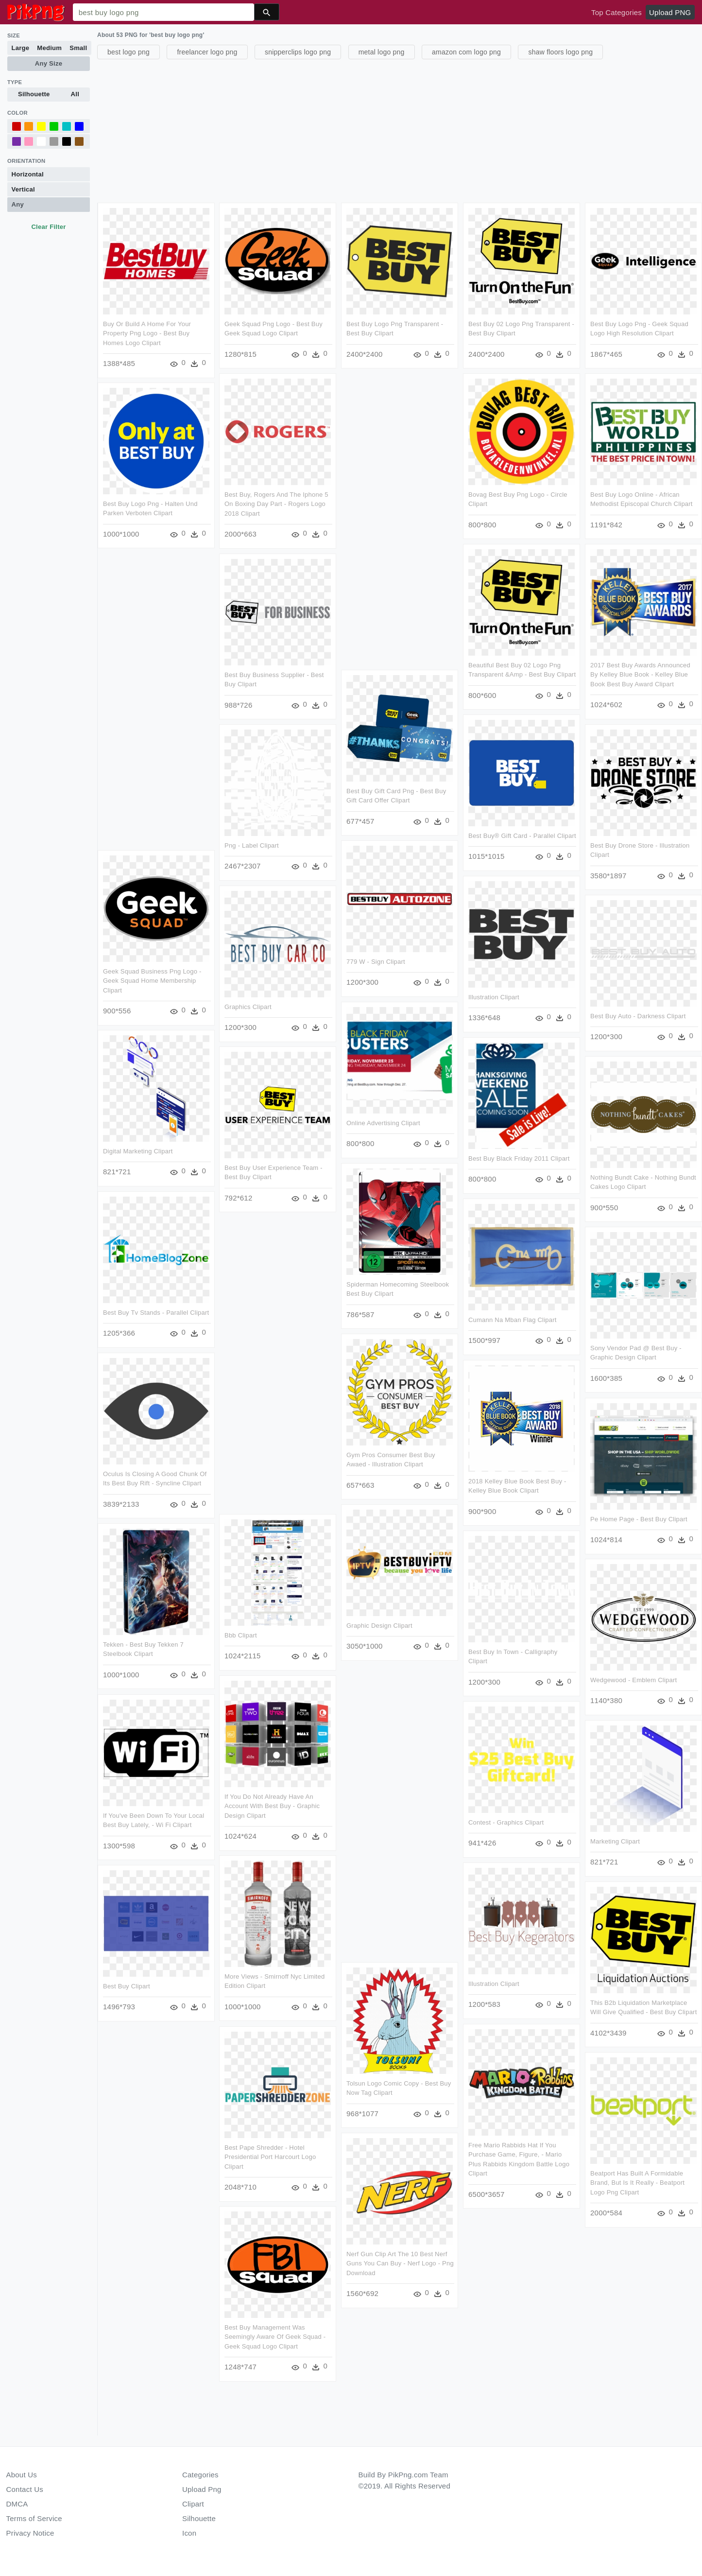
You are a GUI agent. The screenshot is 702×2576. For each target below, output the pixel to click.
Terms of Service (34, 2518)
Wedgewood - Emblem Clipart (633, 1679)
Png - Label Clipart (300, 845)
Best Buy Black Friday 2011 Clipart (519, 1160)
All (75, 94)
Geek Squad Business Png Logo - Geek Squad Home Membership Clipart (152, 980)
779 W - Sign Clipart (375, 961)
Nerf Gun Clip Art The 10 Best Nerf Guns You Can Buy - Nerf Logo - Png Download (400, 2263)
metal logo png (382, 52)
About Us (21, 2475)
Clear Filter (48, 226)
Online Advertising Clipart (383, 1122)
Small (78, 48)
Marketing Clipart (614, 1840)
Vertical (23, 189)
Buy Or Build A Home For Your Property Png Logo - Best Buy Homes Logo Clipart (147, 333)
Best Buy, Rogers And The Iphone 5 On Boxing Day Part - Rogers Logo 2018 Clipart (276, 504)
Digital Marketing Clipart (138, 1151)
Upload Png (202, 2489)
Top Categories (616, 12)
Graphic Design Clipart (379, 1625)
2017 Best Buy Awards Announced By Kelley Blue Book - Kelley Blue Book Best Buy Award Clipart (640, 674)
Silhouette (34, 94)
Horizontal (28, 174)
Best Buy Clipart (198, 1986)
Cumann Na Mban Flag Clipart (512, 1320)
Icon (189, 2533)
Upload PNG (670, 12)
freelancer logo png (207, 52)
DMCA (17, 2504)
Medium (49, 48)
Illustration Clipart (493, 998)
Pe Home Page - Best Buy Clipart (638, 1518)
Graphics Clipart (248, 1008)
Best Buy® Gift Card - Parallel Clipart (474, 837)
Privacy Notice (30, 2533)
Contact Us (24, 2489)
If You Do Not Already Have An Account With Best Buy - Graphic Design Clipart (248, 1807)
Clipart (193, 2504)
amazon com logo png (466, 52)
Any (18, 204)
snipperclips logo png (298, 52)
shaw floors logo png (560, 52)
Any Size (48, 63)
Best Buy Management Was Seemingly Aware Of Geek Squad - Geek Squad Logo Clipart (251, 2338)
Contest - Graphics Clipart (506, 1823)
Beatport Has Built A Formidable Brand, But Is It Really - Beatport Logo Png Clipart (637, 2182)
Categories (200, 2475)
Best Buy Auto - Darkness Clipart (637, 1015)
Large (21, 48)
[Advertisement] (388, 130)
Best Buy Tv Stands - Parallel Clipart (156, 1312)
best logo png (128, 52)
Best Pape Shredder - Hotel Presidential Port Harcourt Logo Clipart (246, 2158)
